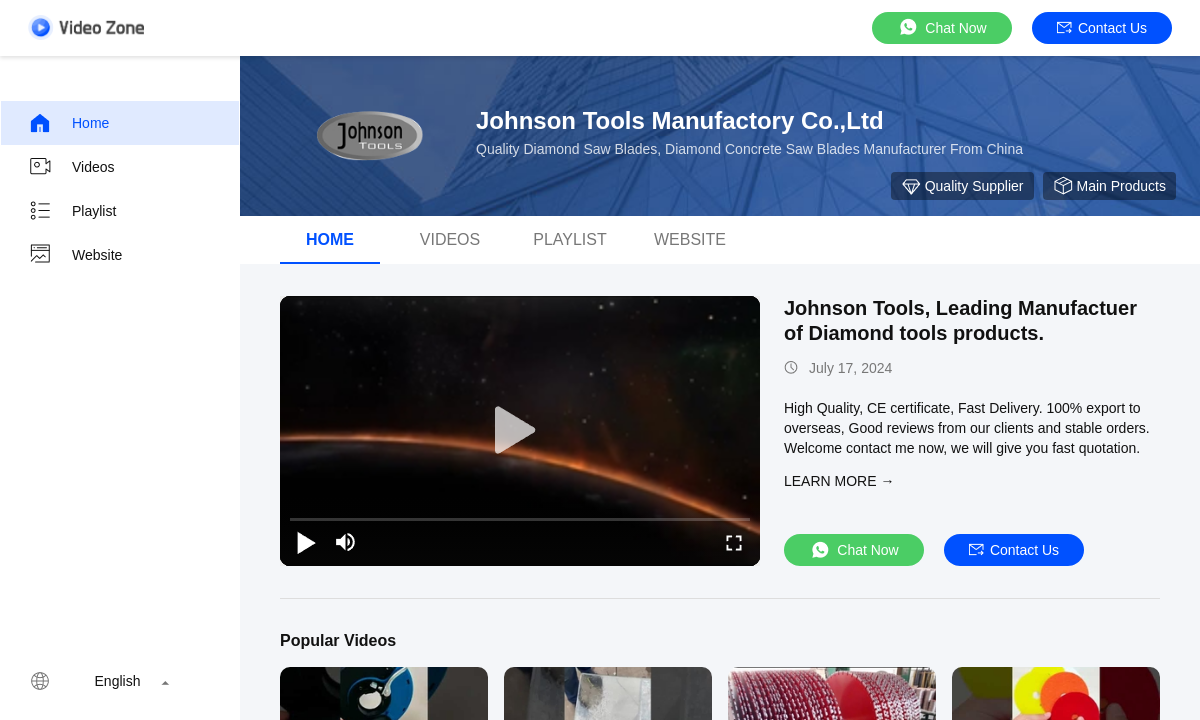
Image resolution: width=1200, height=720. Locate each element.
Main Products (1109, 186)
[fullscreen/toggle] (734, 542)
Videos (71, 167)
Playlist (72, 211)
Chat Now (941, 27)
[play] (520, 431)
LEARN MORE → (839, 481)
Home (68, 123)
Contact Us (1102, 28)
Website (75, 255)
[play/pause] (306, 542)
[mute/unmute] (346, 542)
